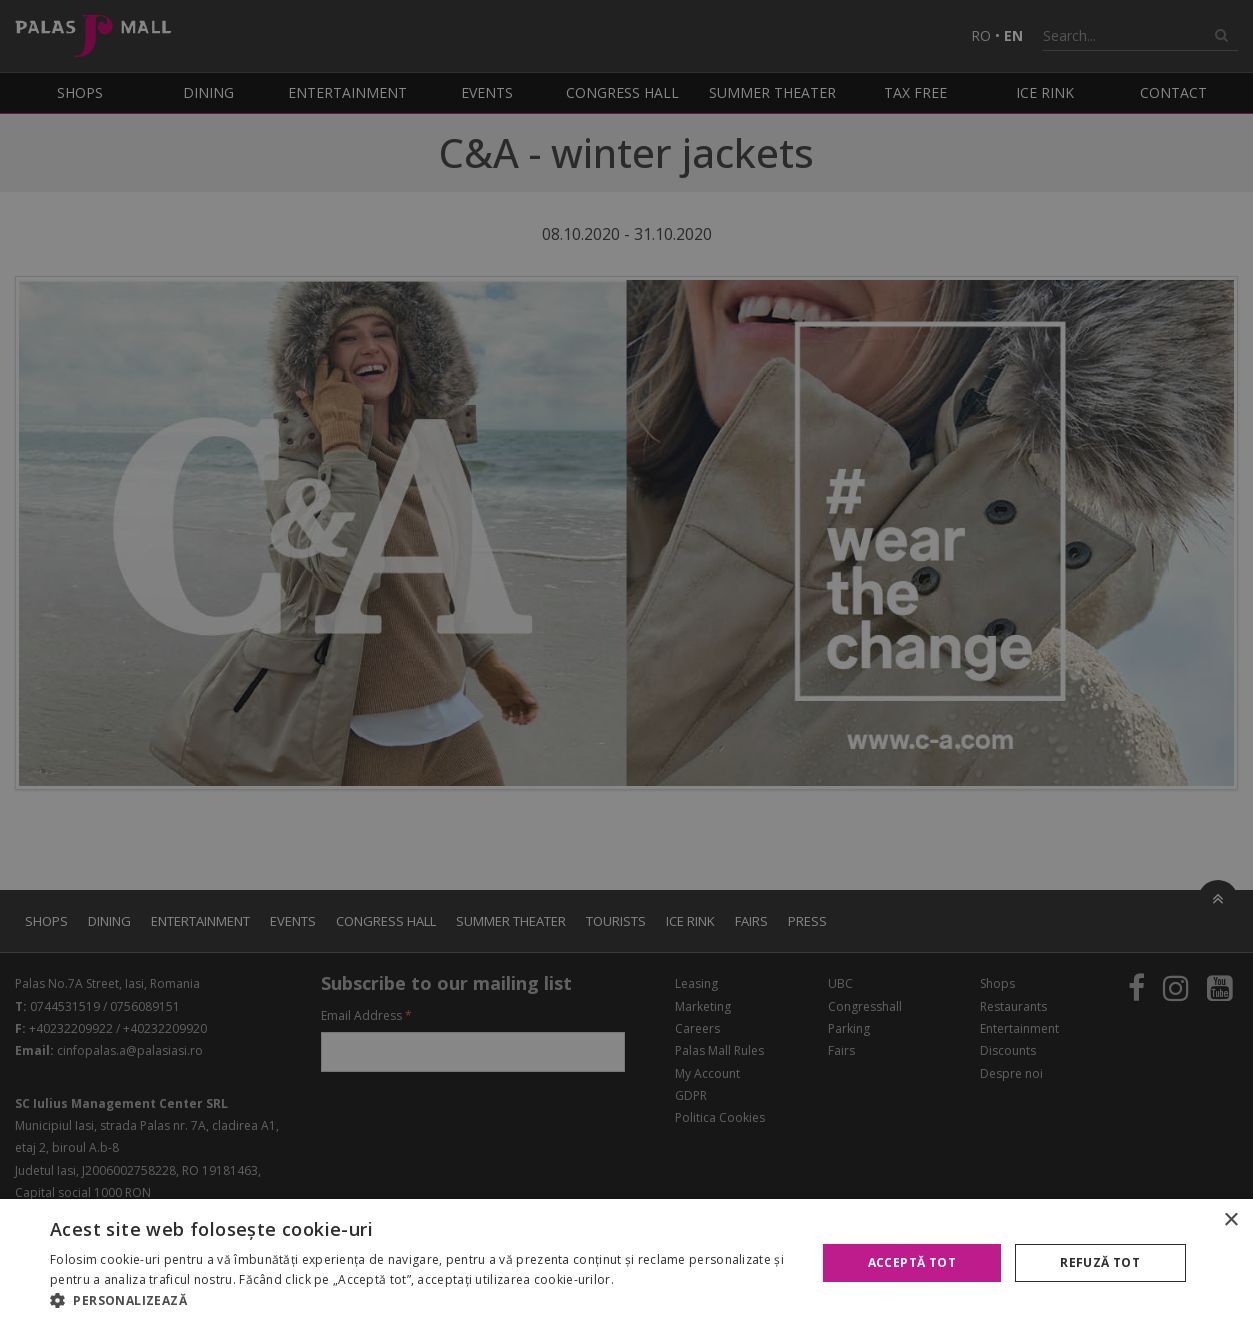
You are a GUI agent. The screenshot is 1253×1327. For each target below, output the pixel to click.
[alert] (626, 663)
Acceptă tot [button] (912, 1262)
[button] (421, 1301)
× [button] (1230, 1220)
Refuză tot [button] (1100, 1262)
